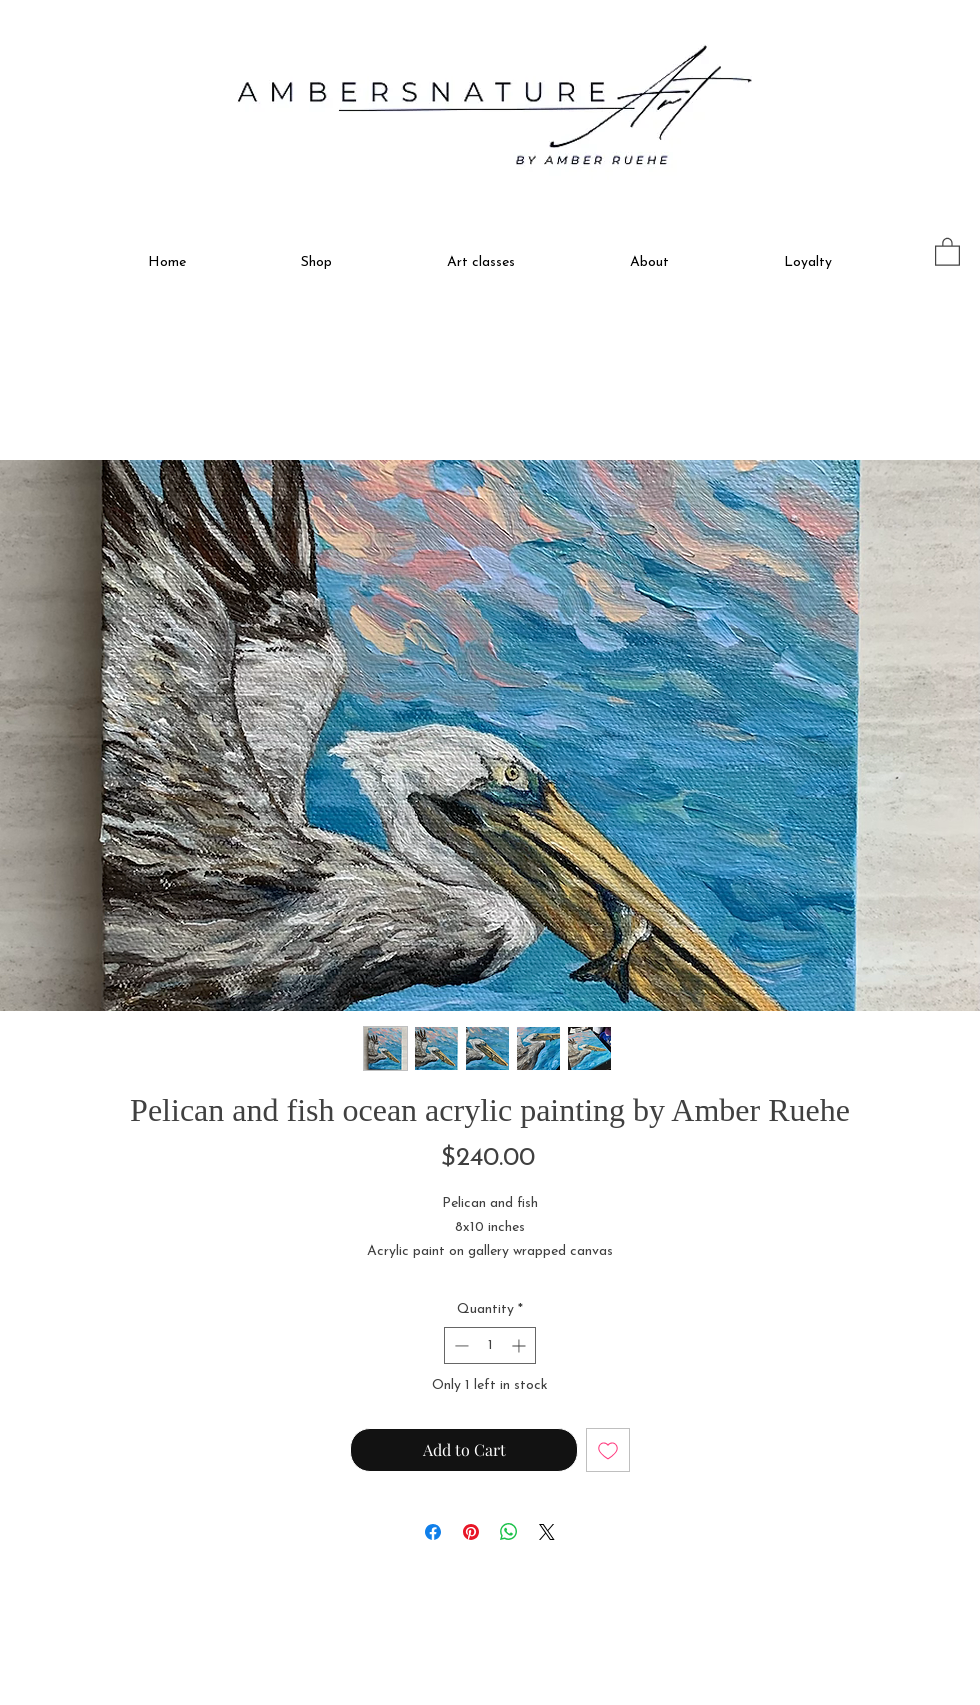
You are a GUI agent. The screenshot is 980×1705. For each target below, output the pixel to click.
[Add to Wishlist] (608, 1450)
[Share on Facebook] (433, 1532)
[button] (316, 254)
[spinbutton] (490, 1345)
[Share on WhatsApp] (509, 1532)
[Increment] (520, 1345)
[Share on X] (547, 1532)
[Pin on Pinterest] (471, 1532)
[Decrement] (459, 1345)
